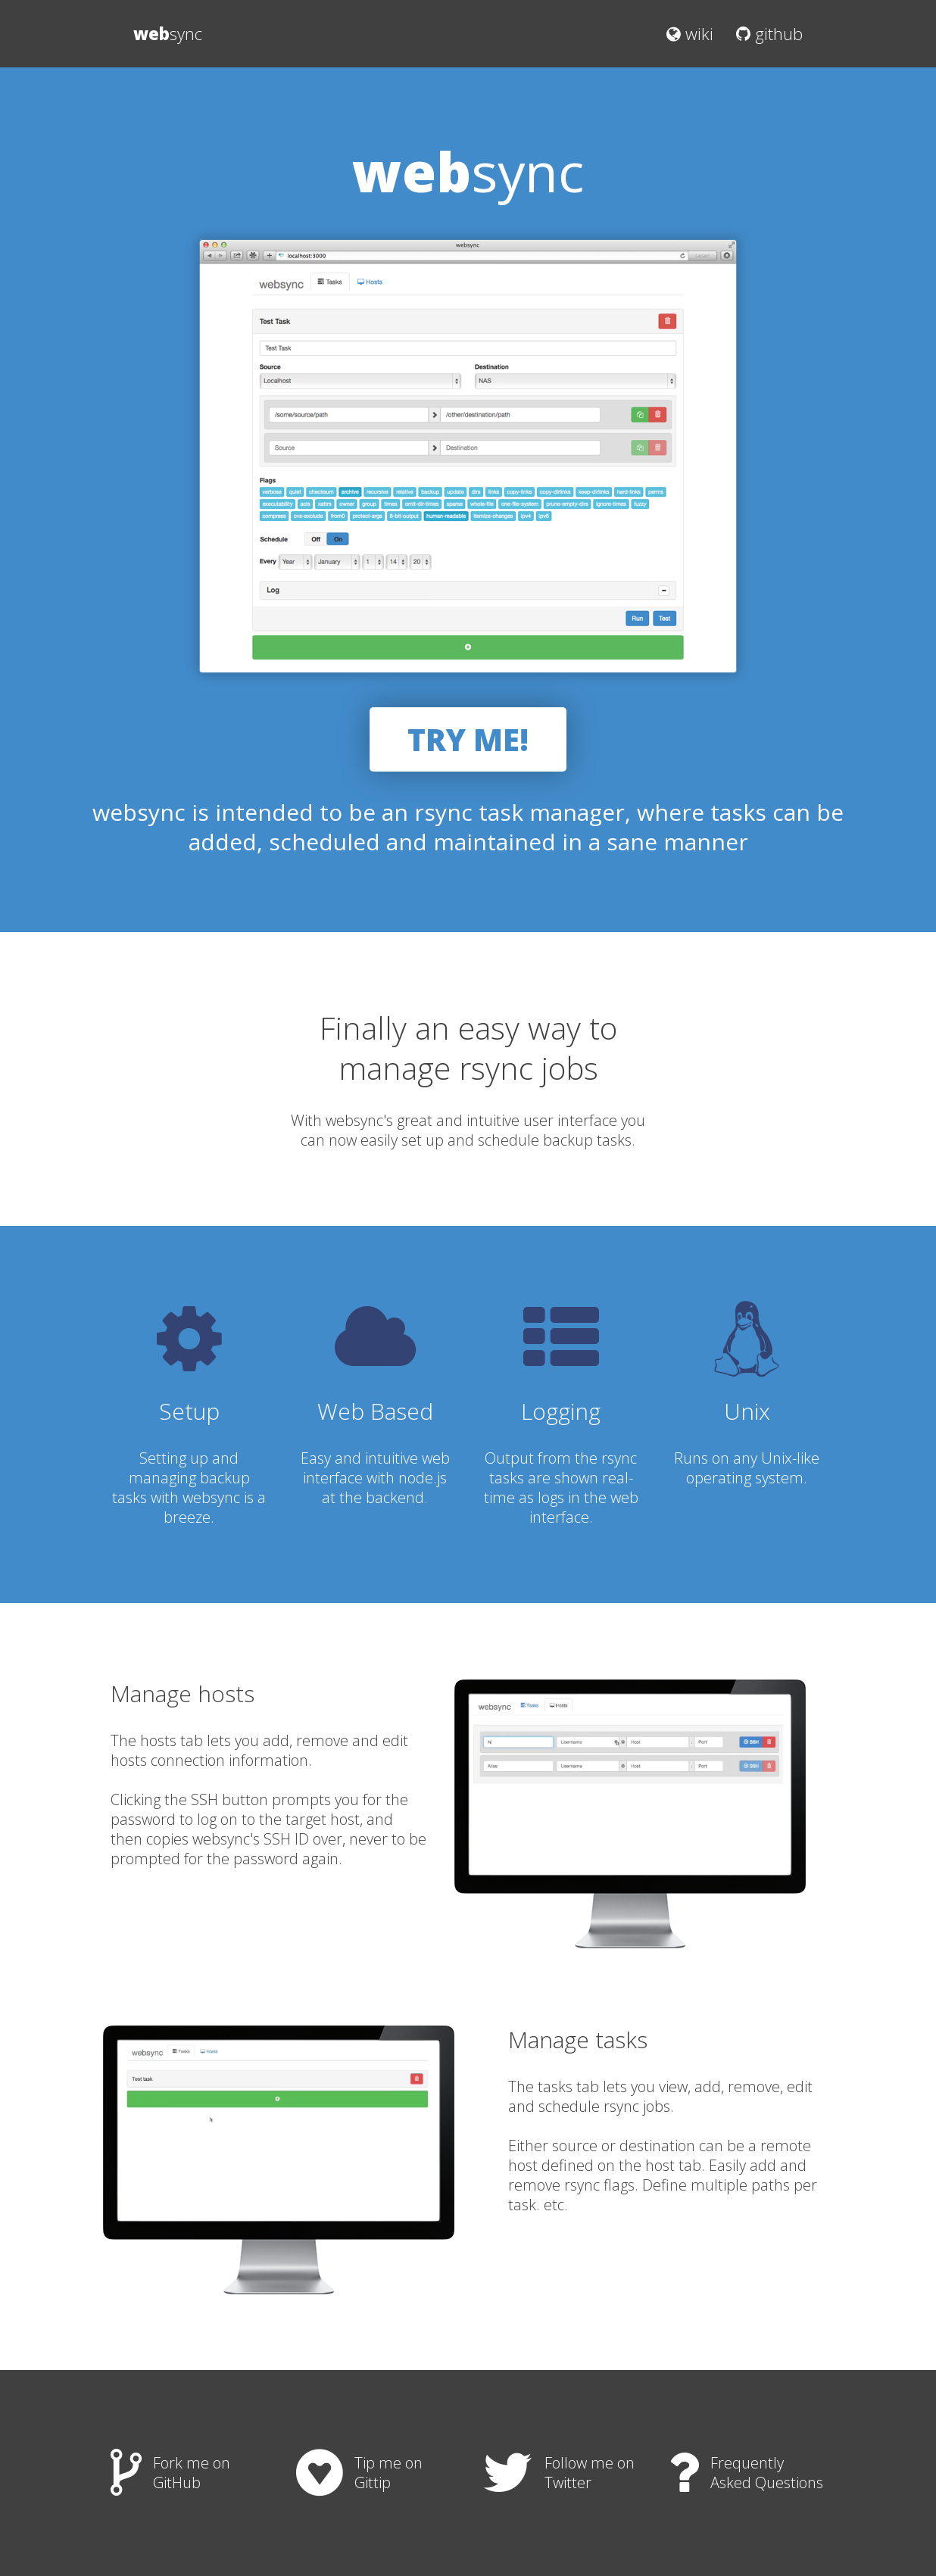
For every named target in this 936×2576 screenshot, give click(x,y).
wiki (689, 33)
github (769, 33)
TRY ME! (468, 739)
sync (167, 33)
